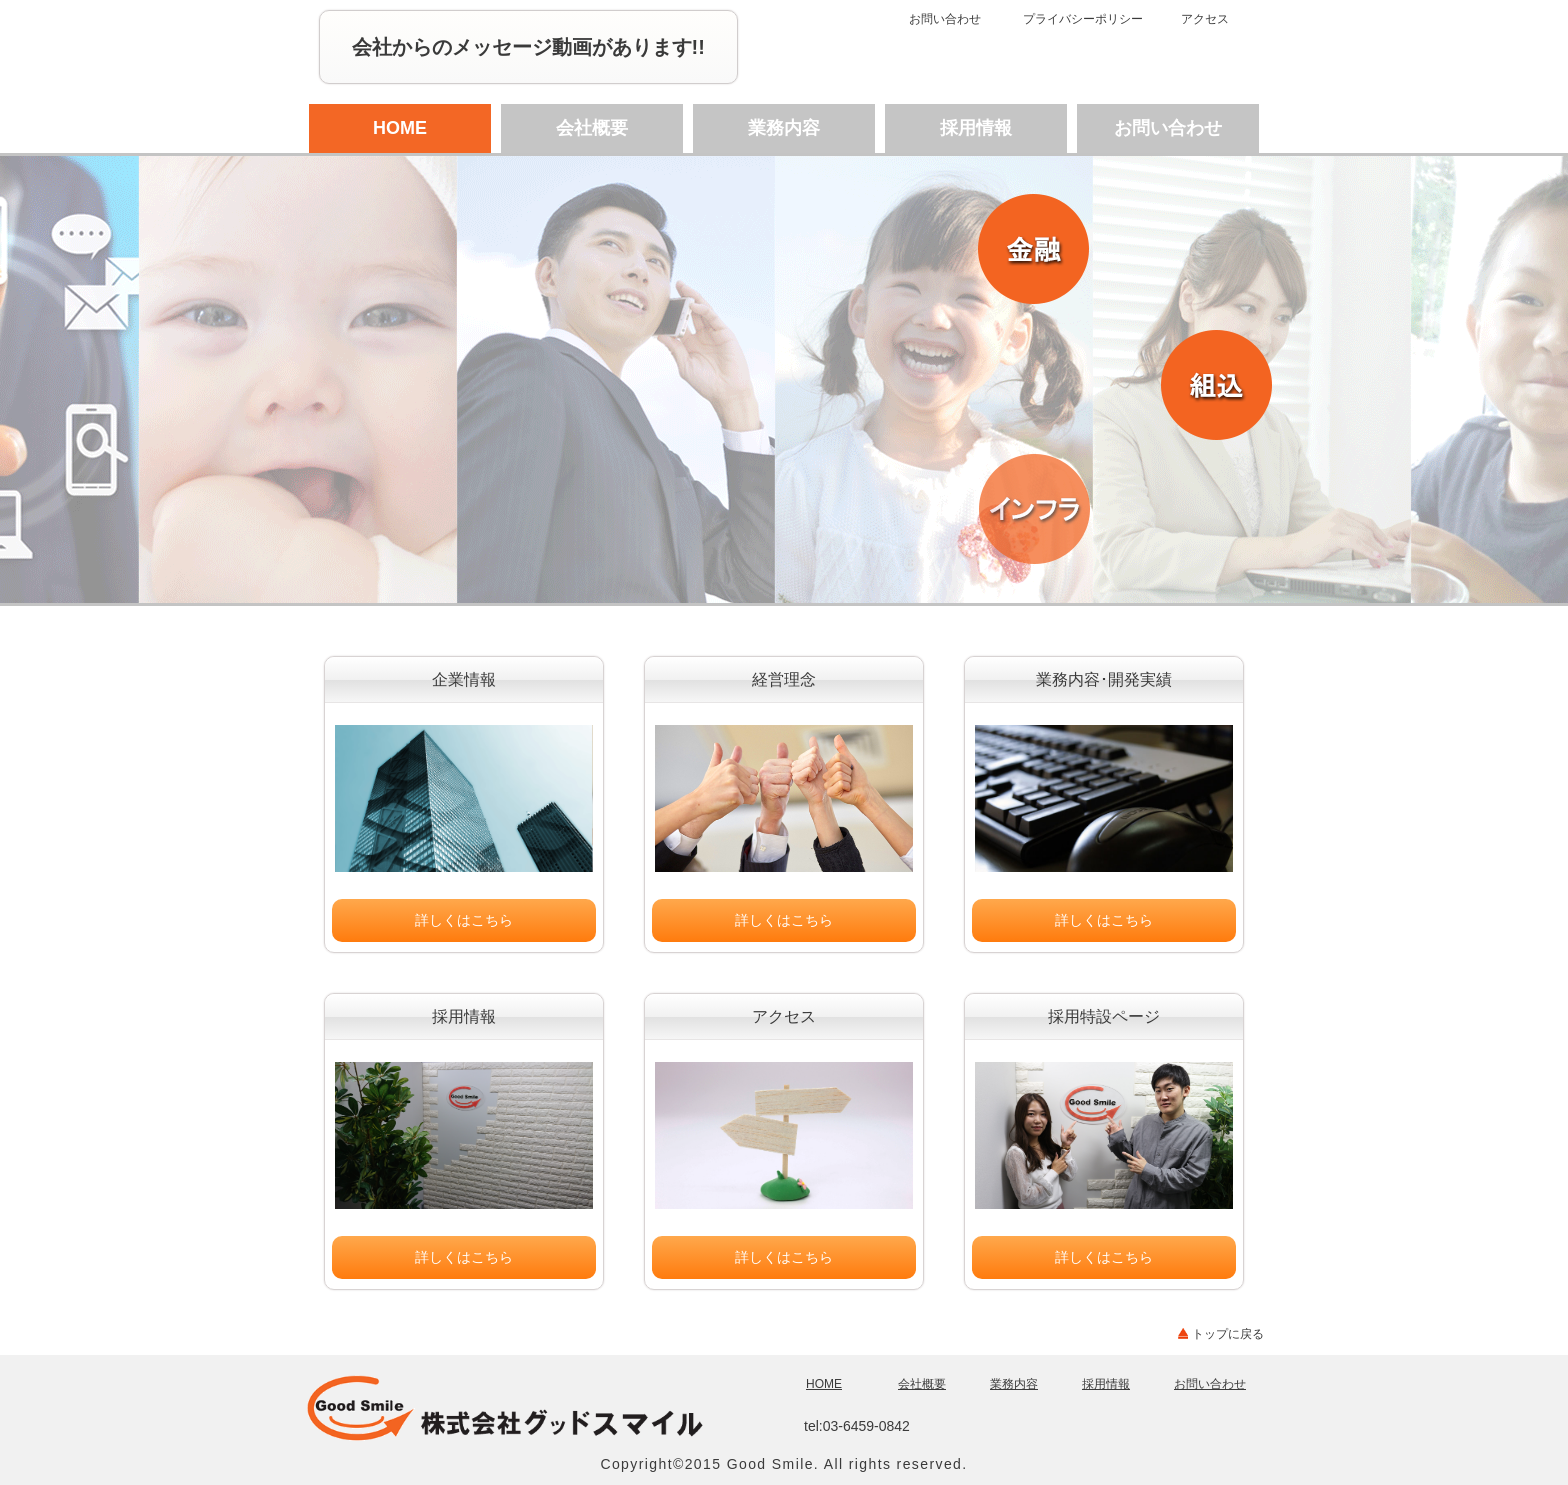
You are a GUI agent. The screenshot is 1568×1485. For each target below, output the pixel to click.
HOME (400, 128)
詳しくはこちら (464, 920)
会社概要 (592, 128)
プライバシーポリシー (1083, 19)
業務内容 (784, 128)
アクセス (1205, 19)
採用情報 (976, 128)
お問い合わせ (945, 19)
